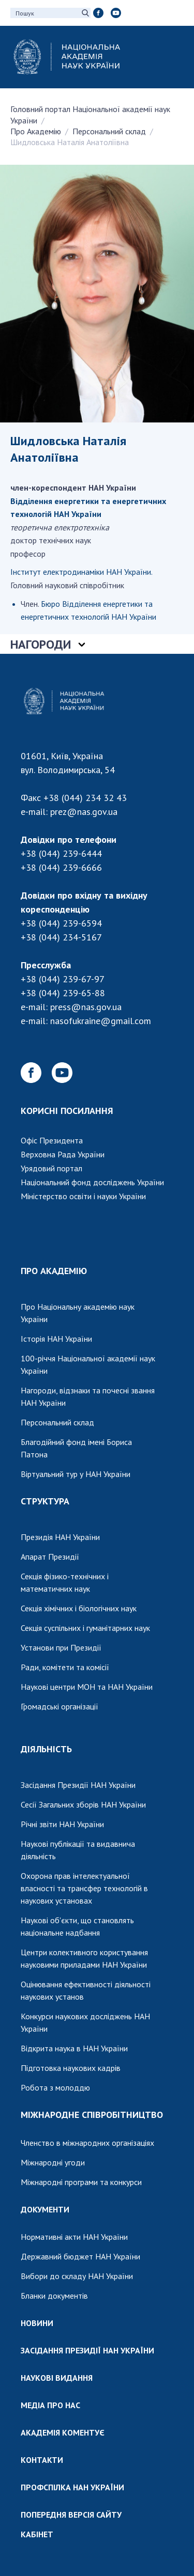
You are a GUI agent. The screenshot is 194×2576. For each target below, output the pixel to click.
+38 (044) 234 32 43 (85, 798)
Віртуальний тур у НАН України (75, 1474)
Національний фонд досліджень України (92, 1182)
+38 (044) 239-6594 (61, 923)
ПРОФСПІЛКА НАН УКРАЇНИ (72, 2487)
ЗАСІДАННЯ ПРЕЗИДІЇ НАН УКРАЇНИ (87, 2350)
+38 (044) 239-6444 (61, 853)
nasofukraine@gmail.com (100, 1021)
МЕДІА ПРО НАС (50, 2405)
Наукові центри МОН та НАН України (87, 1687)
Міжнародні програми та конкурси (81, 2182)
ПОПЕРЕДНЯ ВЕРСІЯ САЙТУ (71, 2514)
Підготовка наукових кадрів (71, 2068)
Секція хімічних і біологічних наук (79, 1608)
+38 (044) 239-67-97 (63, 979)
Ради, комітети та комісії (65, 1667)
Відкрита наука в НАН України (74, 2048)
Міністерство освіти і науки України (83, 1196)
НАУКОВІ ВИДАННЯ (57, 2378)
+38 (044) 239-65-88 (63, 993)
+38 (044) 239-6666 (61, 867)
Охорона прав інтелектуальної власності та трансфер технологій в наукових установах (84, 1888)
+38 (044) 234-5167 (61, 937)
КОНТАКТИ (42, 2460)
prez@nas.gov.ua (83, 812)
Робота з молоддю (55, 2087)
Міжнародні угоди (53, 2162)
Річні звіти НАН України (62, 1824)
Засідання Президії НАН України (78, 1785)
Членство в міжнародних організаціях (87, 2143)
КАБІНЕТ (37, 2534)
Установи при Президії (61, 1647)
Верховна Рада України (63, 1154)
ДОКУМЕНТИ (45, 2209)
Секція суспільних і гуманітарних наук (85, 1628)
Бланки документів (54, 2295)
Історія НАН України (56, 1338)
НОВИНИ (37, 2323)
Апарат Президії (50, 1556)
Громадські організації (59, 1706)
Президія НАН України (60, 1537)
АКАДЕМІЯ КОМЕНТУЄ (63, 2432)
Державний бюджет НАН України (80, 2256)
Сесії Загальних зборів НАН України (83, 1804)
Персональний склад (109, 131)
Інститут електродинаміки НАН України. (81, 572)
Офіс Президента (52, 1140)
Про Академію (35, 131)
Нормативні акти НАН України (74, 2237)
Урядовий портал (51, 1168)
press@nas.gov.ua (86, 1007)
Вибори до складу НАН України (77, 2276)
